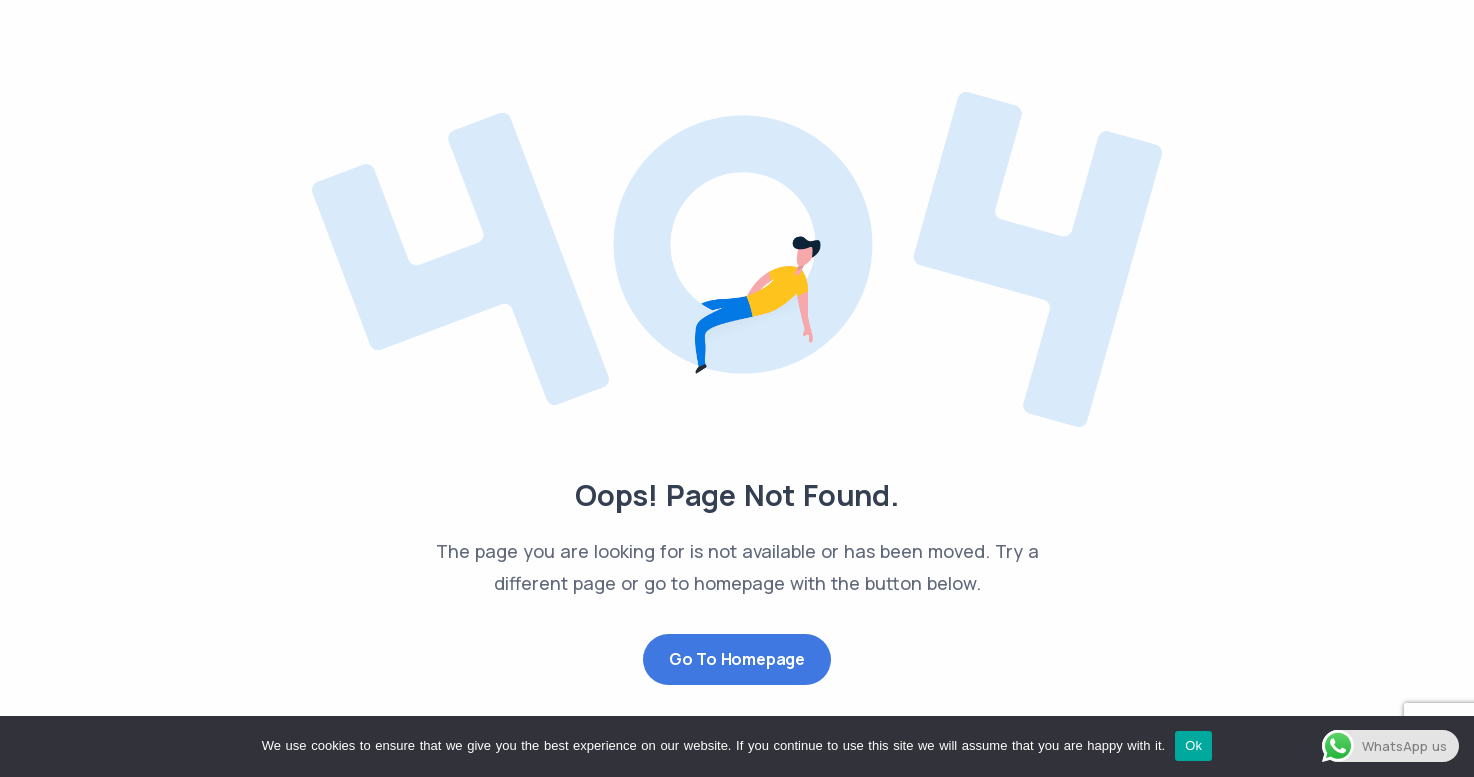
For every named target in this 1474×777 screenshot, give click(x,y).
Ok (1193, 745)
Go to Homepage (737, 659)
